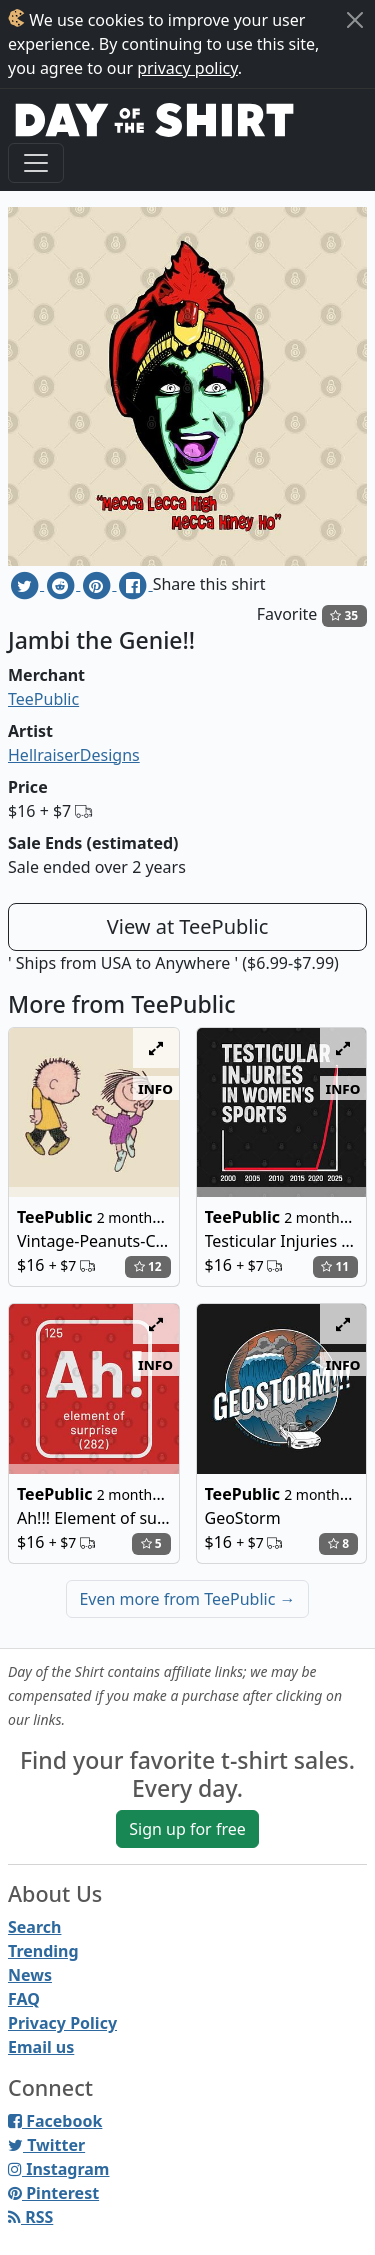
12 (148, 1266)
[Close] (355, 20)
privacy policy (187, 68)
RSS (30, 2217)
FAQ (24, 1999)
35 (344, 615)
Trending (43, 1951)
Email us (41, 2047)
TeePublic (43, 699)
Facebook (55, 2121)
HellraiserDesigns (74, 755)
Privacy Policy (62, 2023)
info (155, 1088)
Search (34, 1927)
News (30, 1975)
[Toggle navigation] (36, 163)
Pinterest (53, 2193)
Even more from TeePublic (187, 1599)
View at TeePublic (188, 926)
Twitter (46, 2145)
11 (335, 1266)
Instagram (58, 2169)
